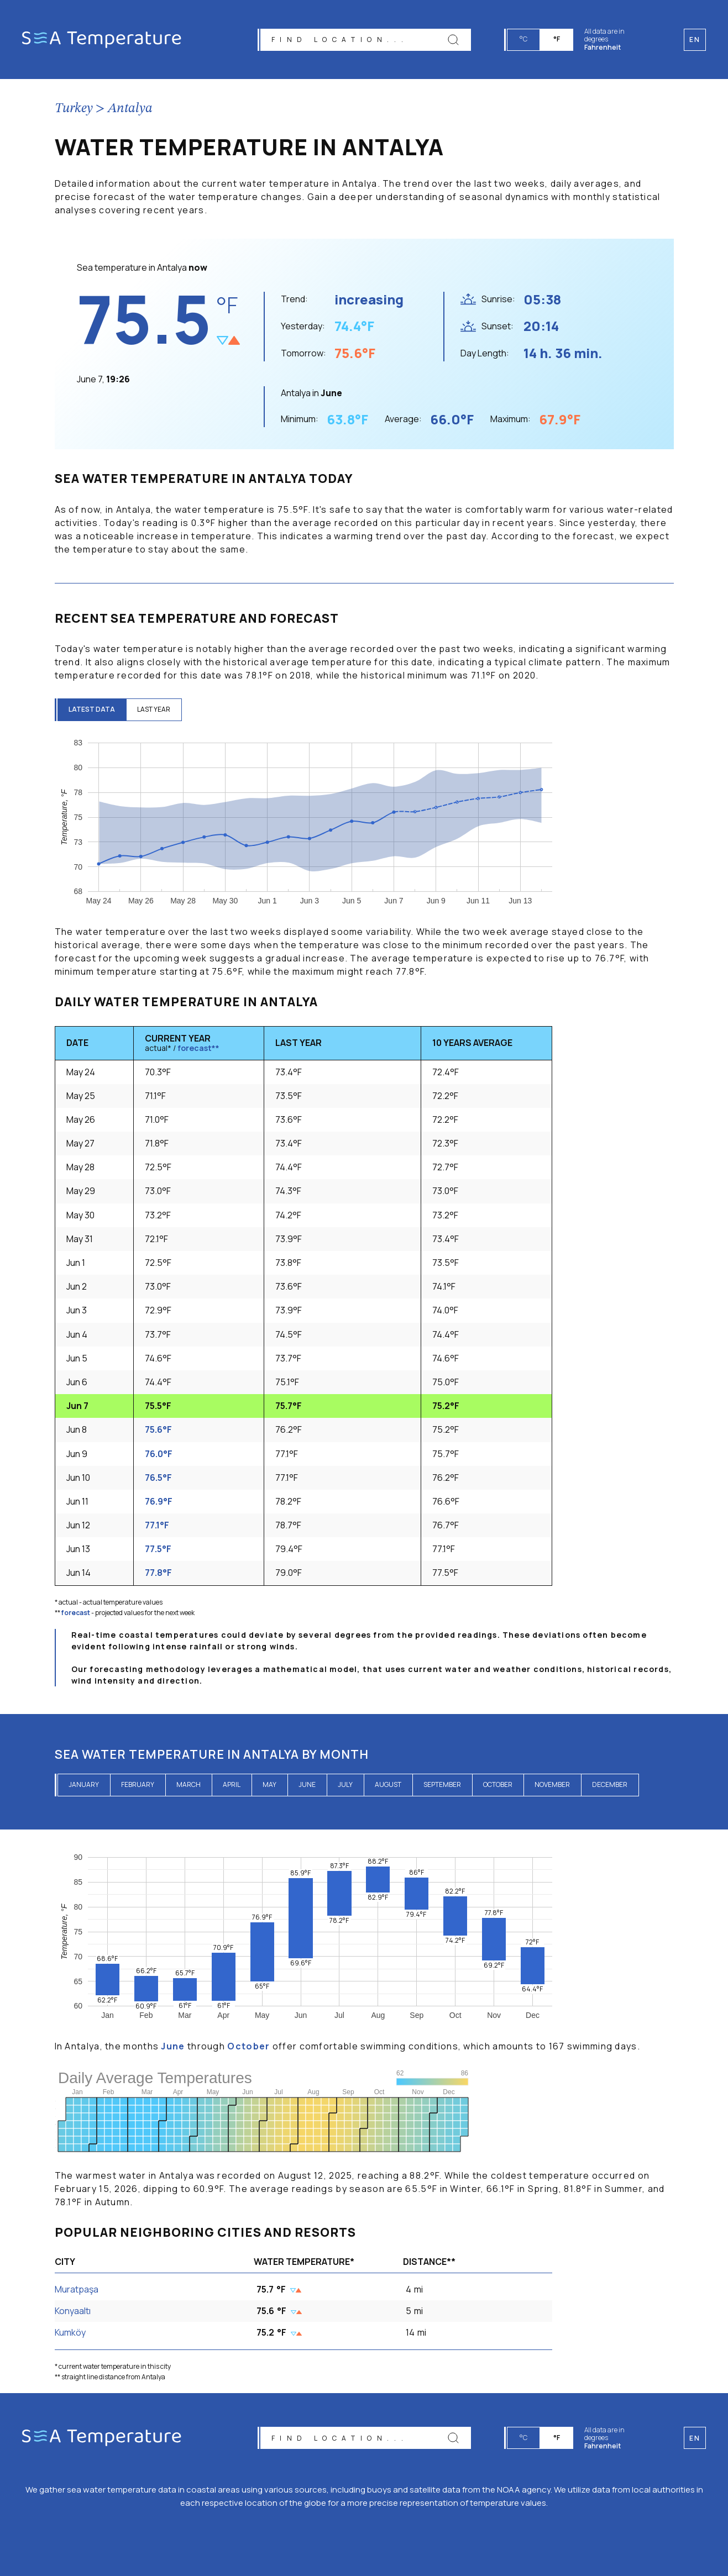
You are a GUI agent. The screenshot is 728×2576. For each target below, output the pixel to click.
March (188, 1784)
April (231, 1784)
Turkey (74, 108)
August (388, 1784)
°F (556, 39)
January (84, 1784)
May (269, 1784)
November (552, 1784)
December (609, 1784)
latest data (92, 709)
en (694, 2438)
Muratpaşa (76, 2289)
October (497, 1784)
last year (153, 709)
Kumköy (70, 2332)
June (307, 1784)
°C (523, 39)
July (345, 1784)
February (137, 1784)
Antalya (130, 108)
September (442, 1784)
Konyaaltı (73, 2311)
